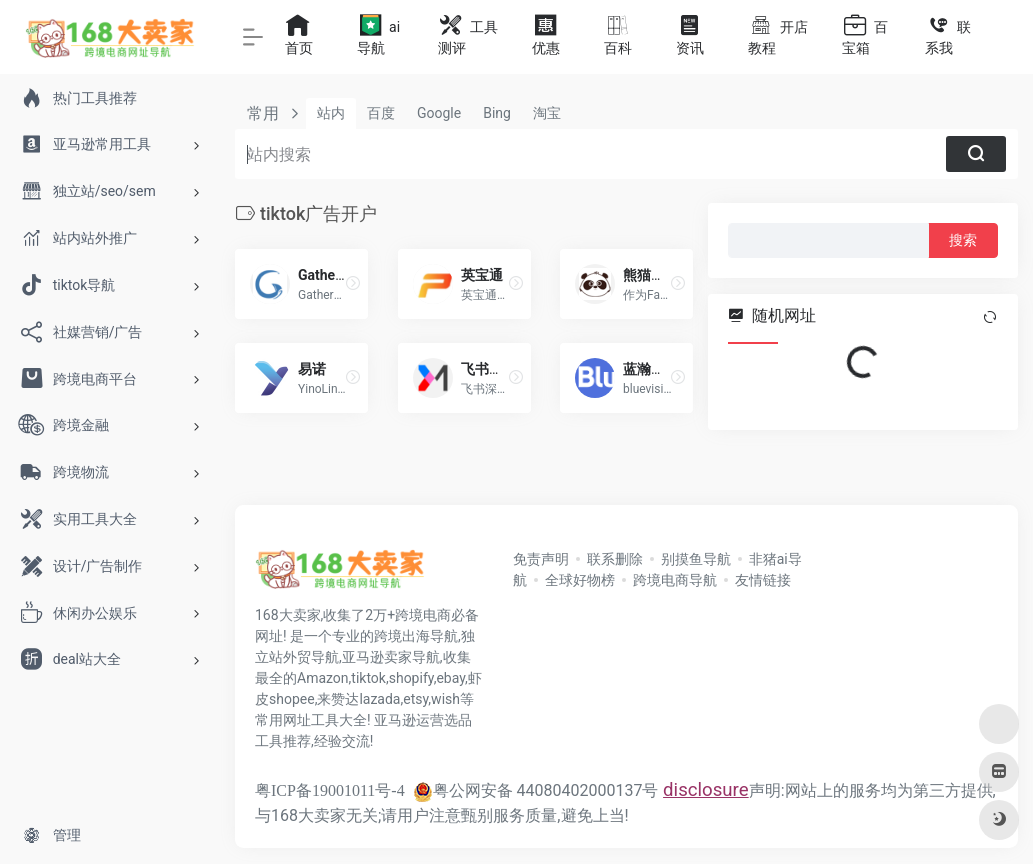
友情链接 (763, 580)
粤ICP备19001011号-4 (330, 790)
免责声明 (541, 559)
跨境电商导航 (675, 580)
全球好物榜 (580, 580)
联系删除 (615, 559)
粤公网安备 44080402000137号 (536, 790)
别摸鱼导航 (696, 559)
